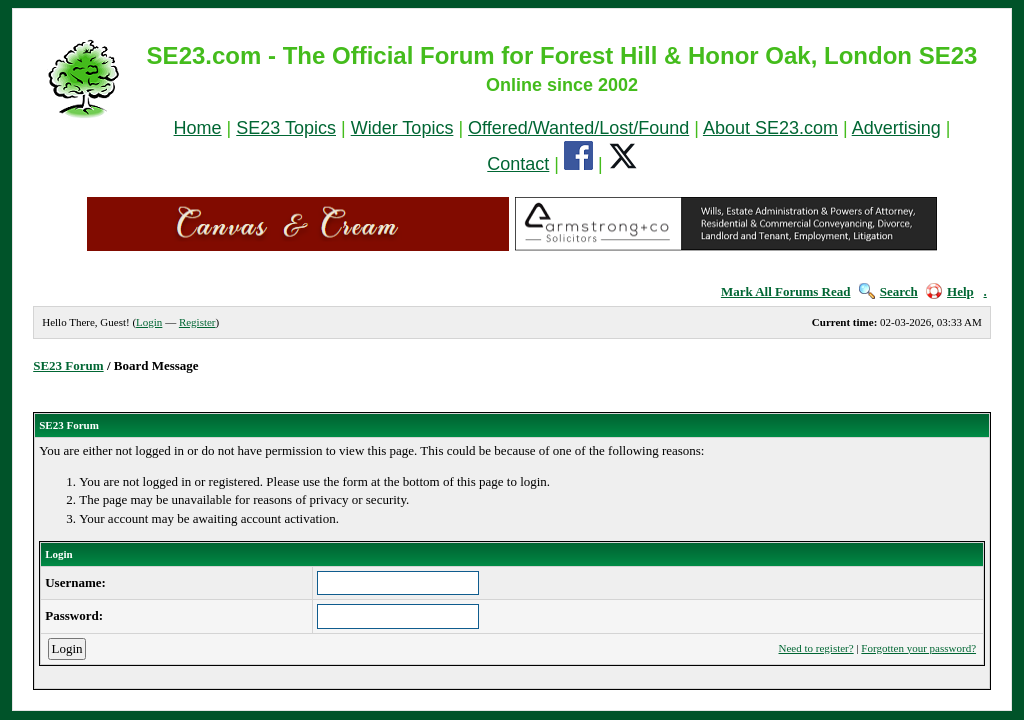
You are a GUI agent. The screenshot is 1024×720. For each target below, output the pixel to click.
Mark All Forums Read (786, 291)
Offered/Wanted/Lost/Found (578, 128)
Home (198, 128)
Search (888, 291)
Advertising (896, 128)
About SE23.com (770, 128)
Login (149, 322)
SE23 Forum (68, 365)
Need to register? (816, 648)
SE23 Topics (286, 128)
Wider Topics (402, 128)
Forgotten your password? (918, 648)
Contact (518, 164)
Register (197, 322)
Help (950, 291)
